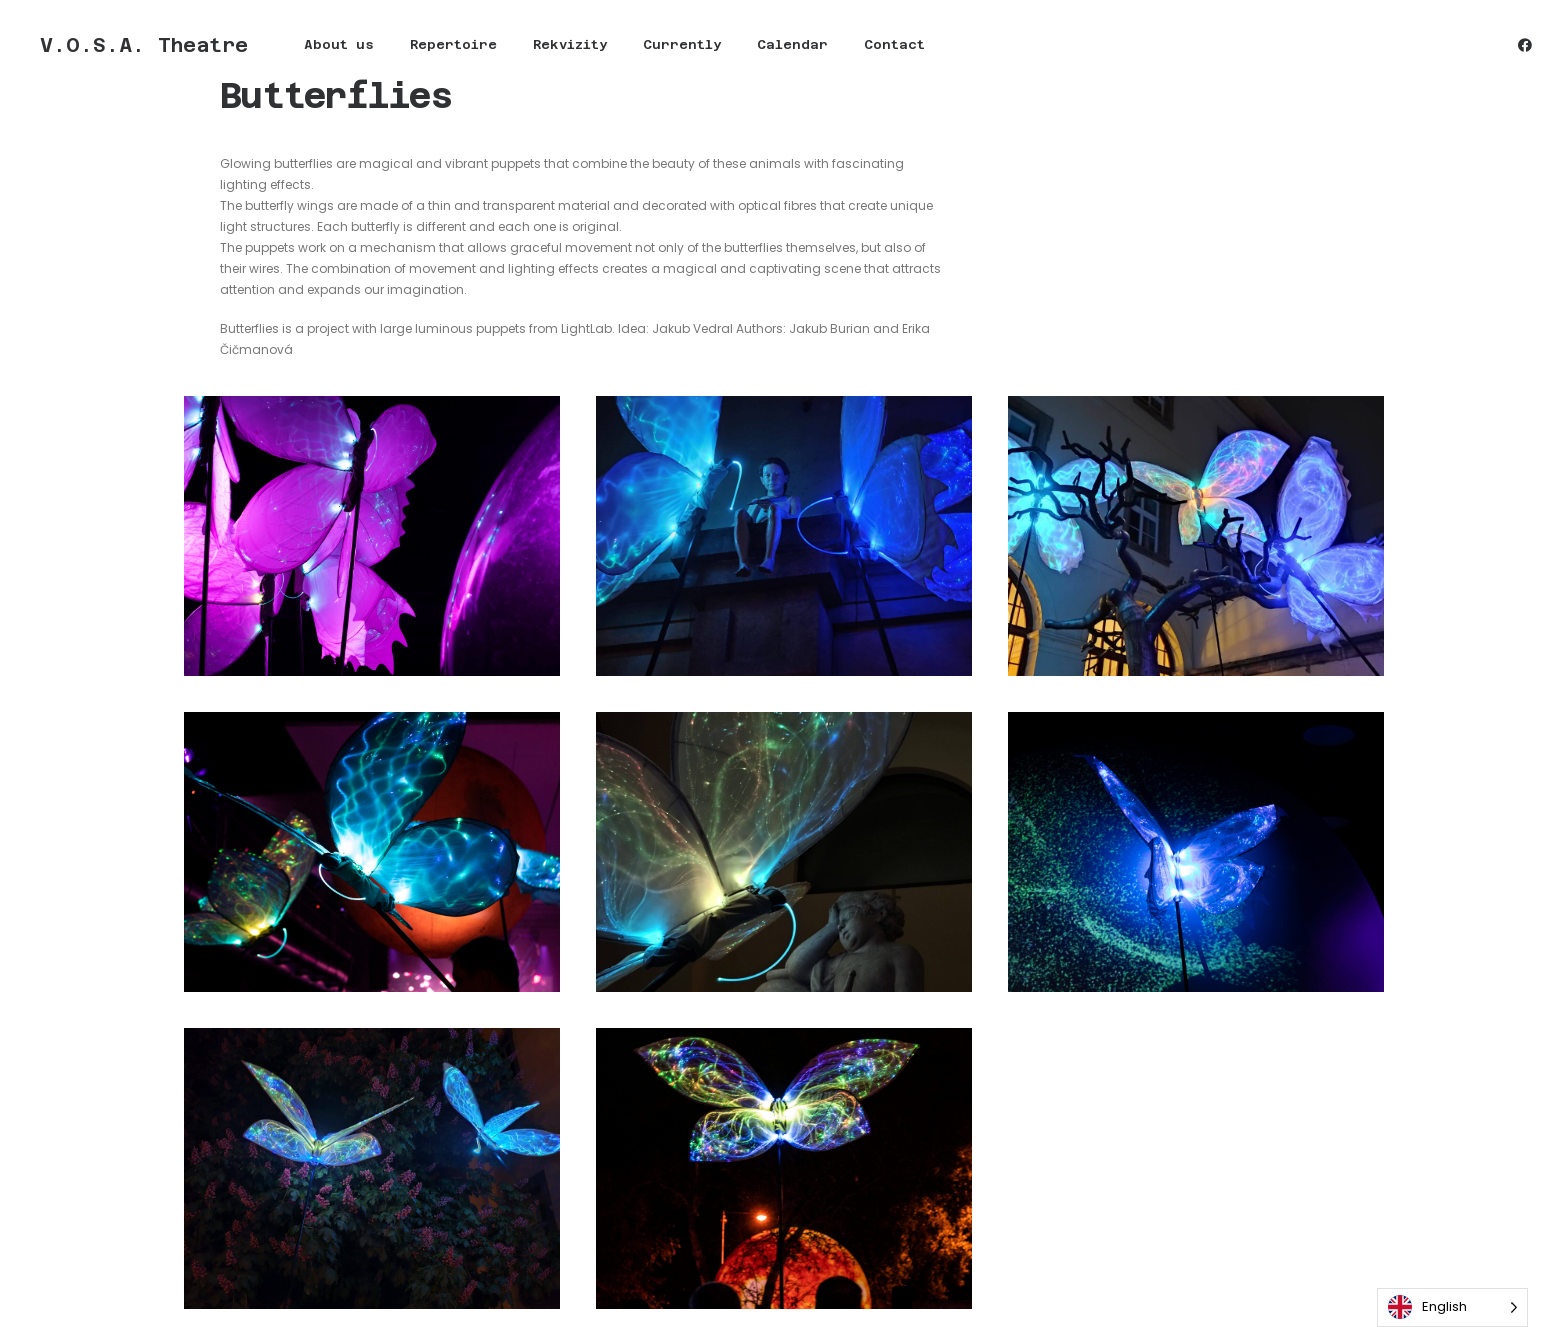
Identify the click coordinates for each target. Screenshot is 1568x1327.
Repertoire (441, 46)
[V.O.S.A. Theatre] (138, 46)
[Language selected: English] (1452, 1307)
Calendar (780, 46)
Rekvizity (558, 46)
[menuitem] (327, 46)
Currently (670, 46)
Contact (882, 46)
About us (327, 46)
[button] (1525, 46)
